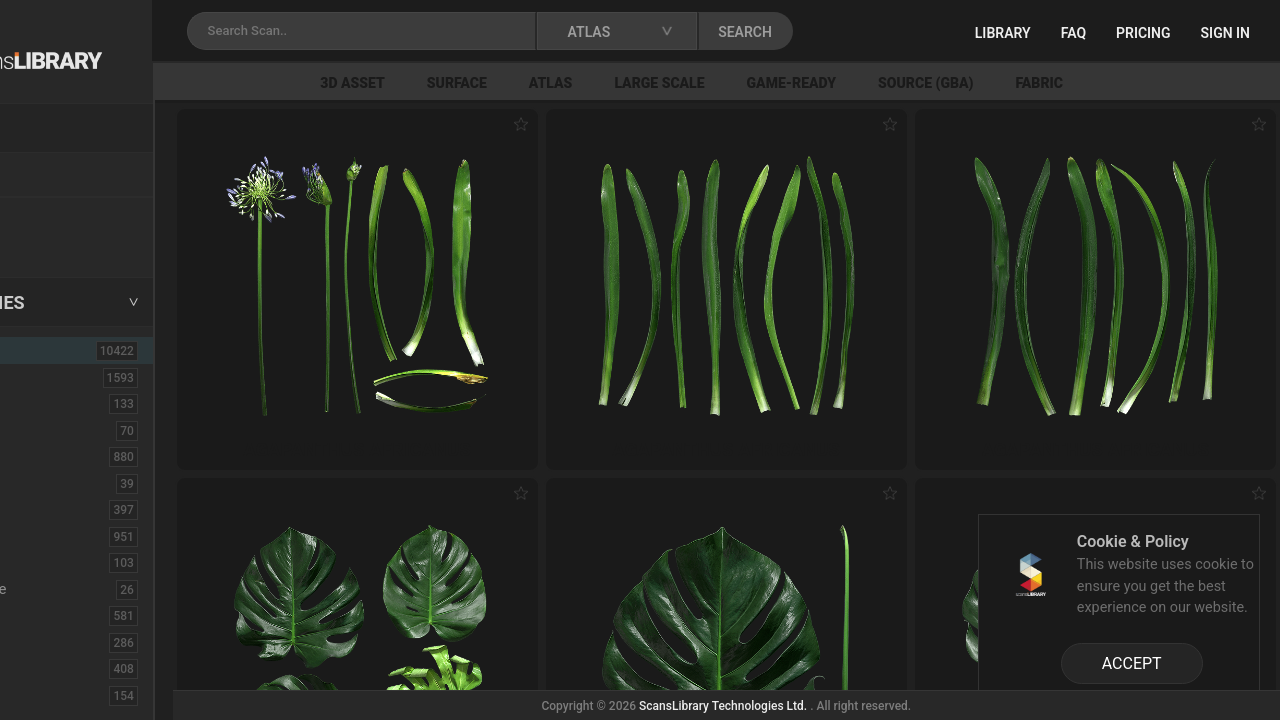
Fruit (41, 695)
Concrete (56, 509)
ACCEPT (1132, 663)
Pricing (1143, 33)
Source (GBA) (1037, 83)
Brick (43, 430)
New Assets (66, 217)
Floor (43, 642)
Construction (69, 536)
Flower (48, 668)
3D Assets (60, 377)
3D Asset (465, 83)
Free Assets (65, 244)
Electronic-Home (81, 589)
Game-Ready (904, 83)
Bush (43, 456)
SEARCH (879, 32)
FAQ (1073, 33)
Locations (59, 176)
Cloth (43, 483)
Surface (569, 83)
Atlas (663, 83)
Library (1003, 33)
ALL (42, 350)
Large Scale (772, 83)
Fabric (1151, 83)
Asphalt (51, 403)
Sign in (1225, 33)
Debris (47, 562)
